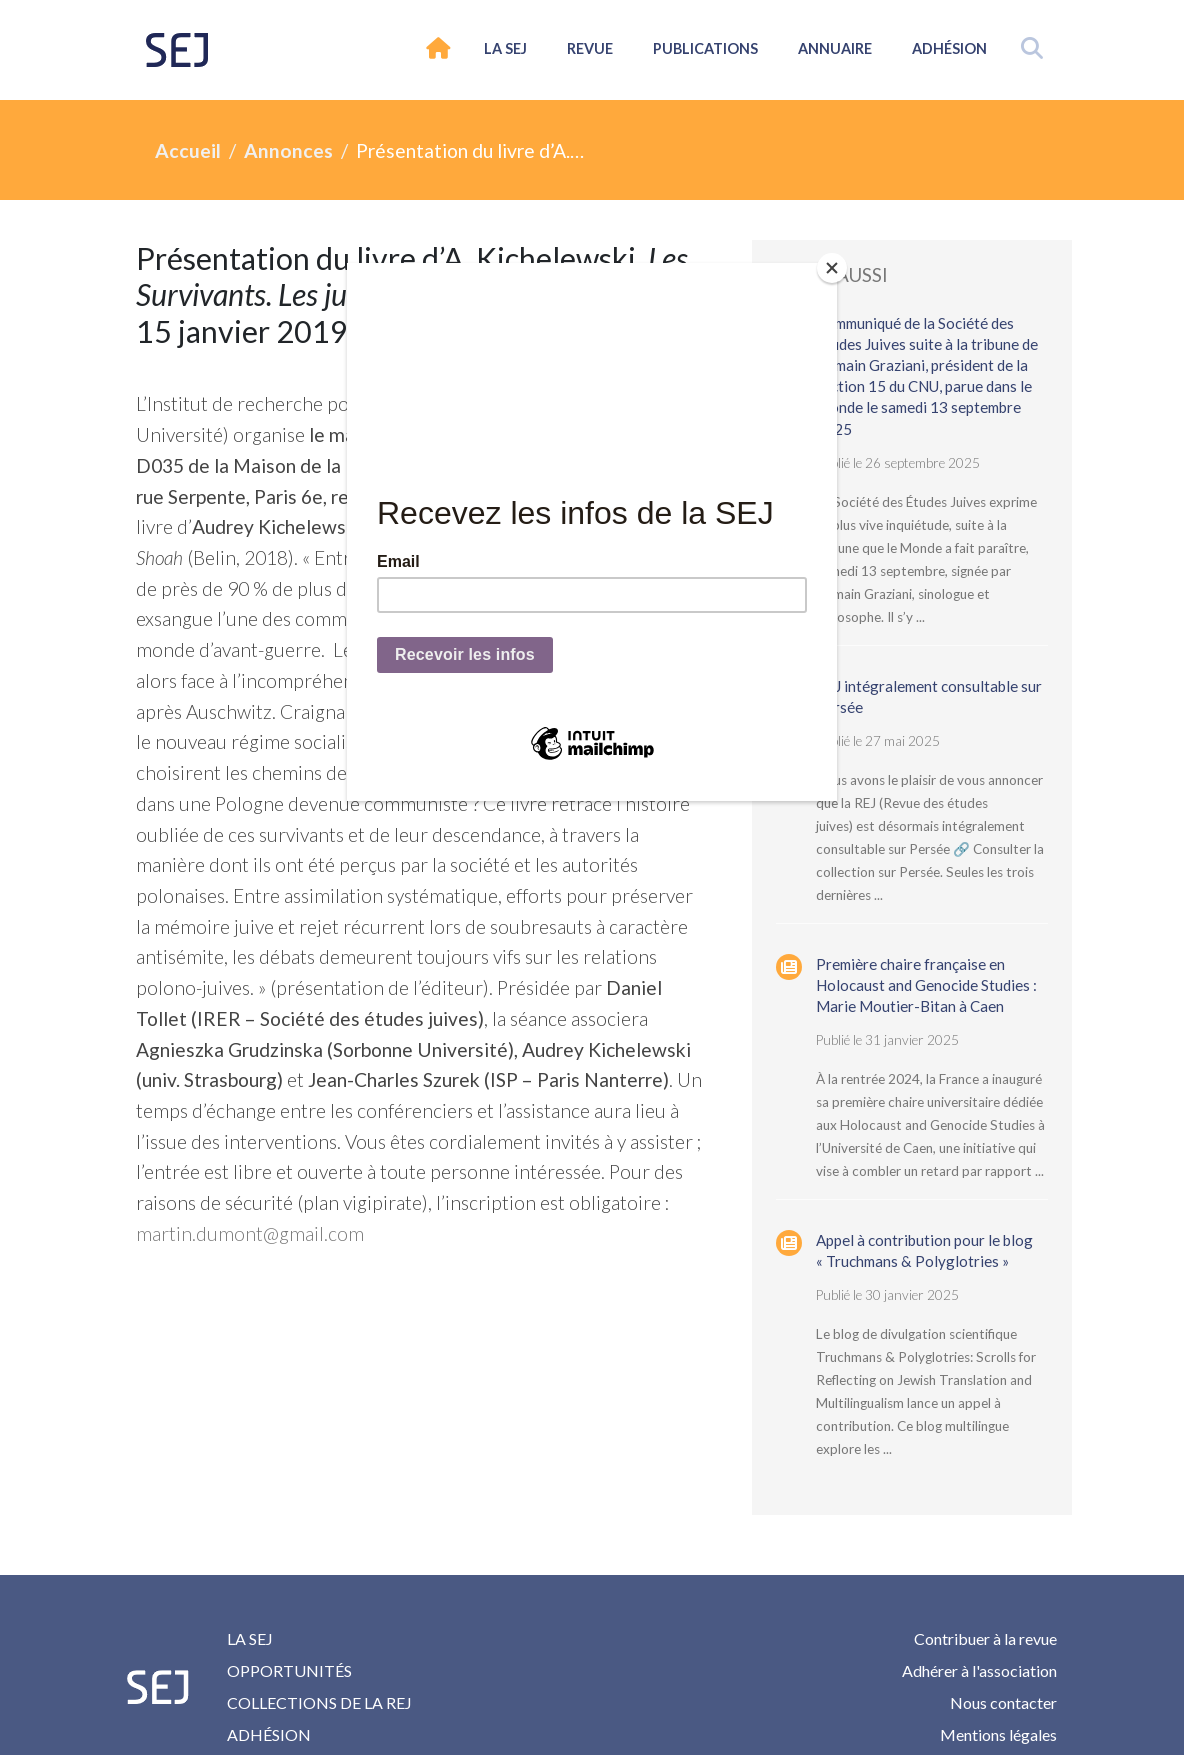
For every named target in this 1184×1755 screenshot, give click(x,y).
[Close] (832, 268)
